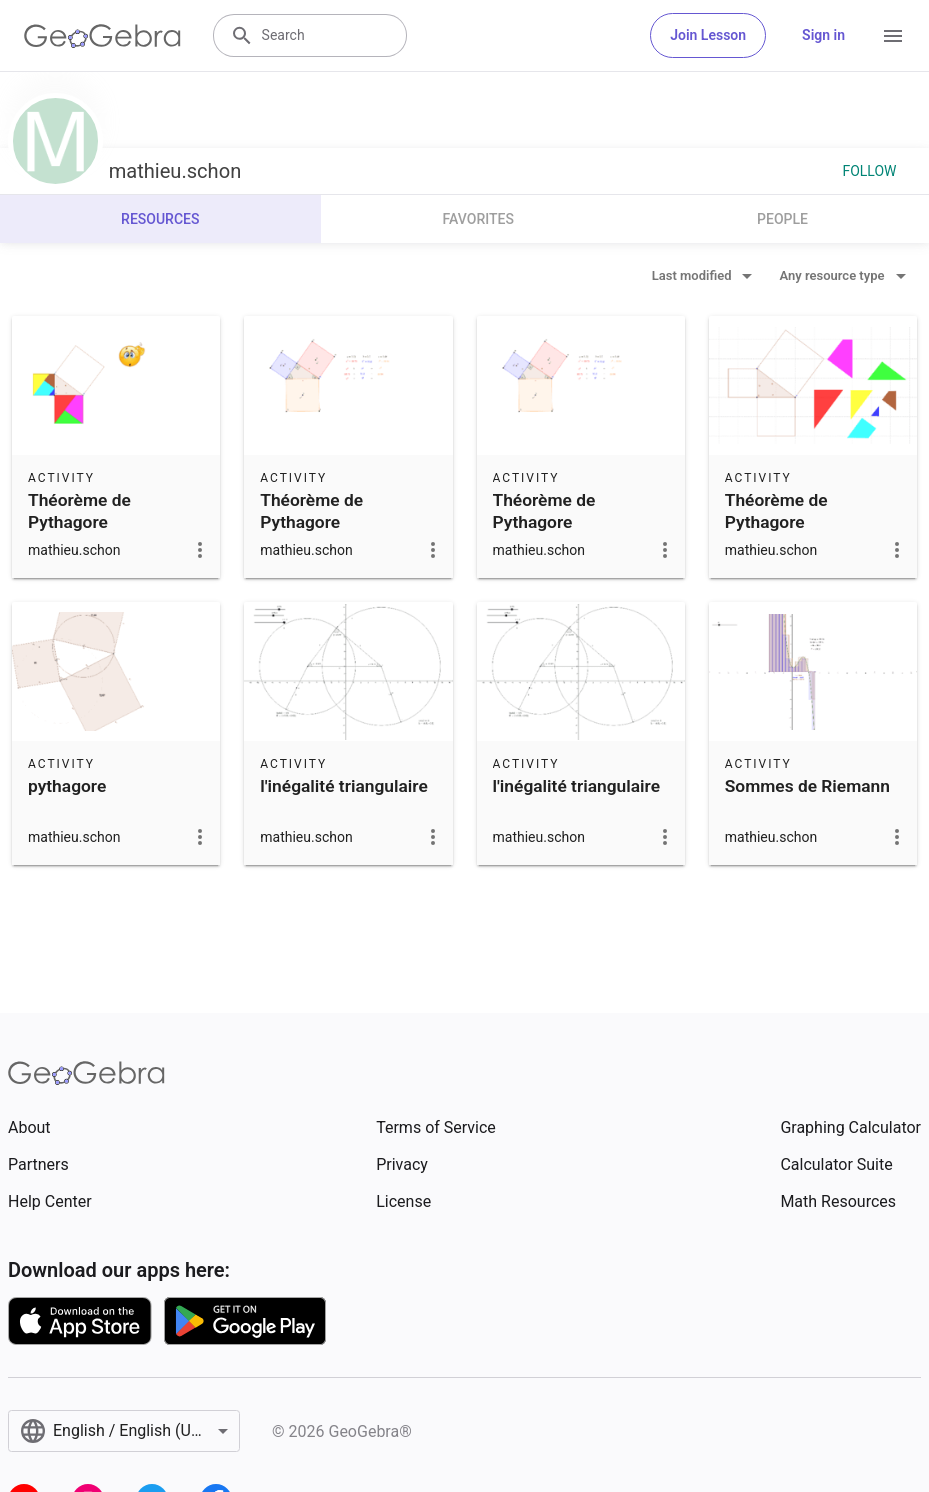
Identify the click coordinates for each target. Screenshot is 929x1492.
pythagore (67, 786)
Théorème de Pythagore (79, 511)
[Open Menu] (893, 36)
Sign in (823, 35)
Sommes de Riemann (807, 786)
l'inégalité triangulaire (344, 786)
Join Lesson (708, 35)
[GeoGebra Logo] (102, 36)
